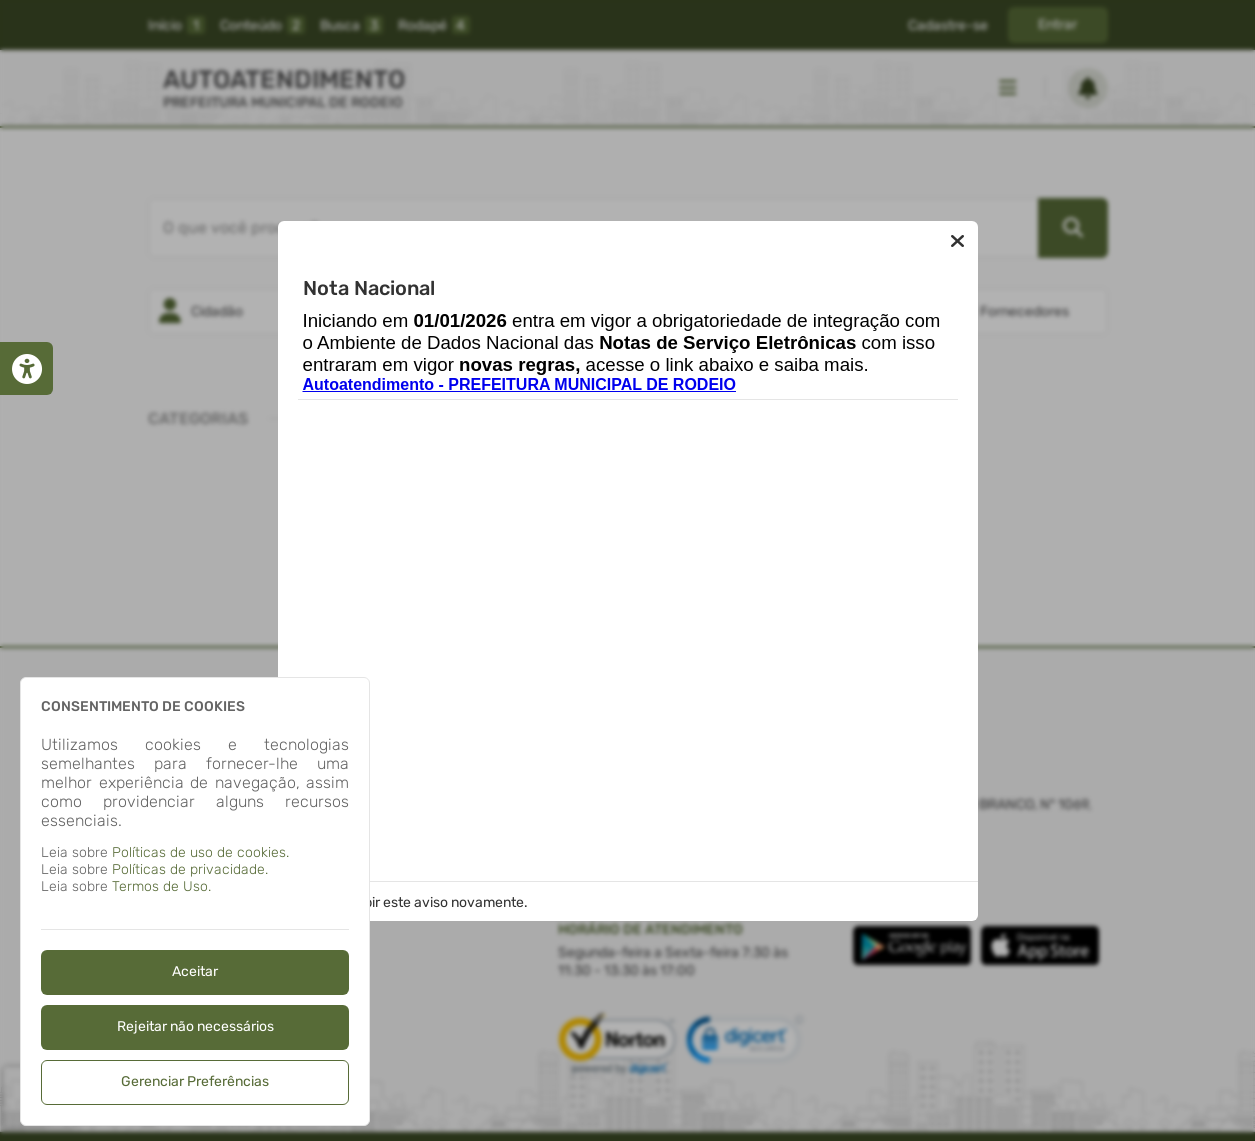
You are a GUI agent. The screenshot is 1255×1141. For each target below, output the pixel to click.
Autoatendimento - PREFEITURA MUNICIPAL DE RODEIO (519, 384)
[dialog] (195, 901)
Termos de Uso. (161, 886)
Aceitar (195, 971)
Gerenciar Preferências (195, 1081)
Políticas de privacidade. (190, 869)
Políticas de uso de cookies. (200, 852)
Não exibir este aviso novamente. (422, 902)
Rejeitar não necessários (195, 1026)
